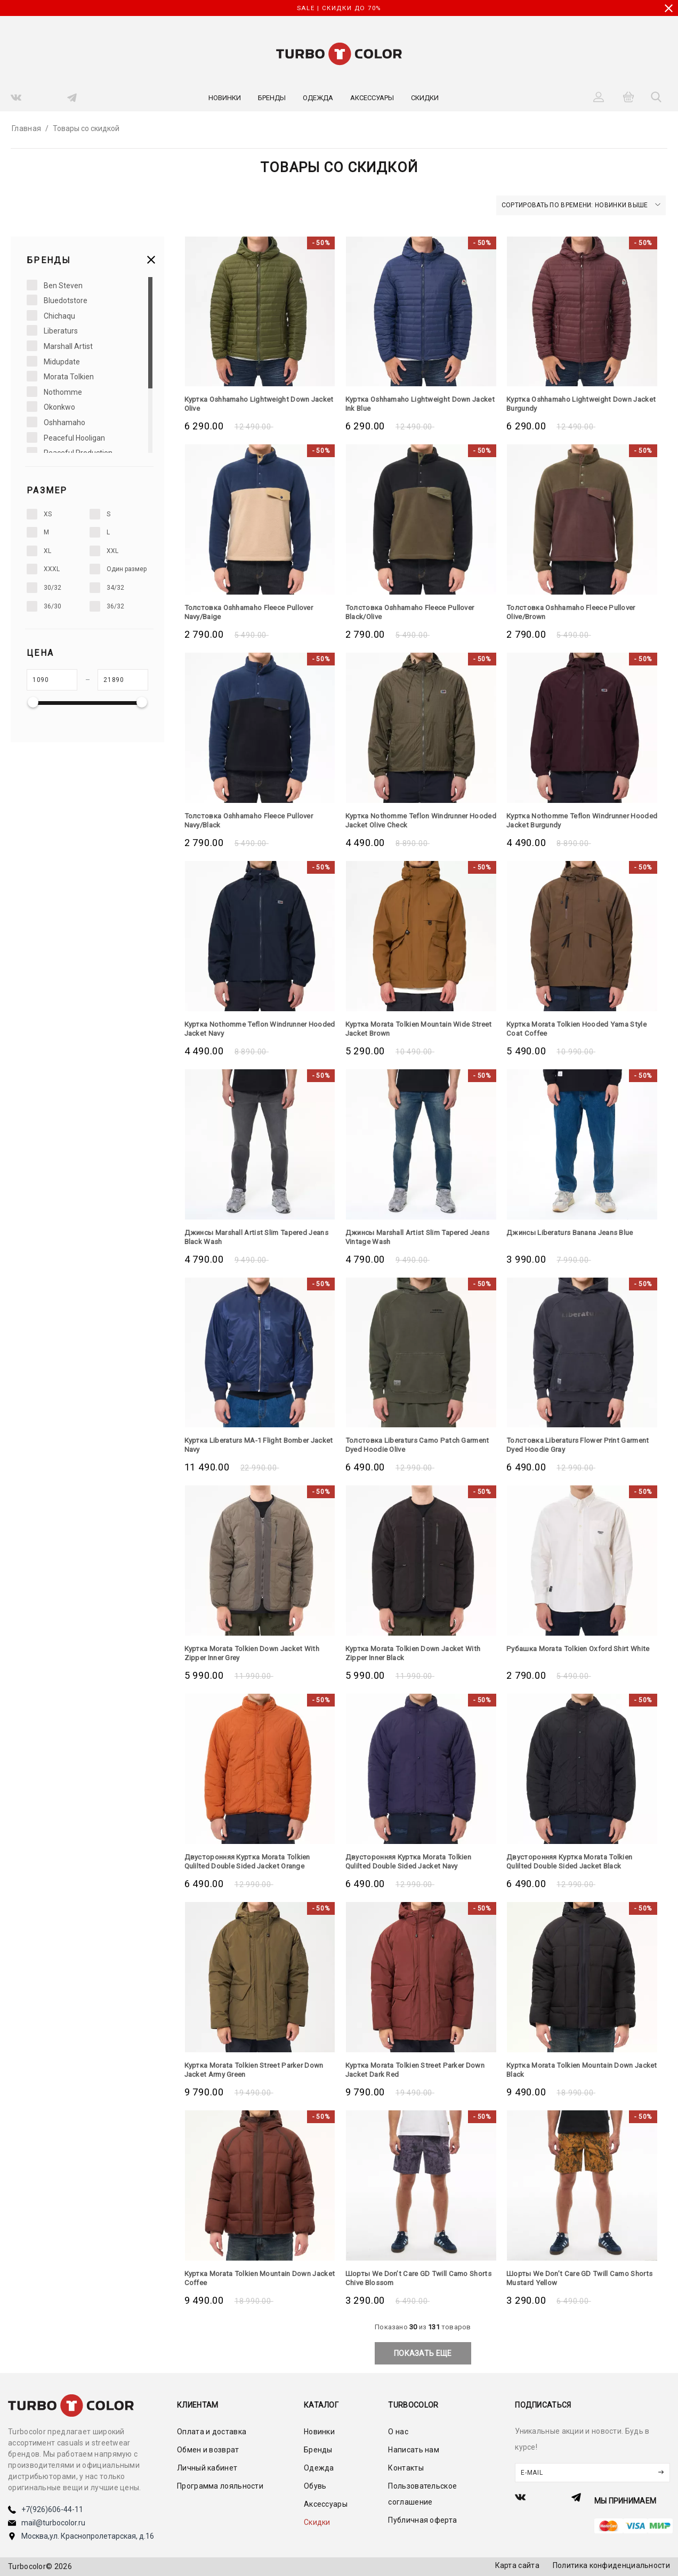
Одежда (318, 98)
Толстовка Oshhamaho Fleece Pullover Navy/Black (253, 820)
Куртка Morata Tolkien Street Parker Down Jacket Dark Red (420, 2069)
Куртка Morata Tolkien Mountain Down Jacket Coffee (252, 2278)
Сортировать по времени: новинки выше (581, 205)
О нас (398, 2431)
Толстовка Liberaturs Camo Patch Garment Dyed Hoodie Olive (405, 1444)
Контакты (405, 2468)
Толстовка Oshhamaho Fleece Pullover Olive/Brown (575, 612)
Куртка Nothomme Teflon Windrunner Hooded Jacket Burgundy (573, 820)
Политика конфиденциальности (611, 2565)
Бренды (272, 98)
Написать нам (413, 2449)
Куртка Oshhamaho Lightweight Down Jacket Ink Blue (412, 403)
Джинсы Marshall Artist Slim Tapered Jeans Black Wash (250, 1237)
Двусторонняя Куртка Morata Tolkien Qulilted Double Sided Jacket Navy (412, 1861)
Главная (26, 128)
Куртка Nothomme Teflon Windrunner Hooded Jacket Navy (251, 1028)
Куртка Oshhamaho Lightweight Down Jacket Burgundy (573, 403)
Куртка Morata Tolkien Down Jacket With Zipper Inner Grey (256, 1653)
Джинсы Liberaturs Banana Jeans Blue (575, 1232)
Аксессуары (372, 98)
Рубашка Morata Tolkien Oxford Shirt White (571, 1653)
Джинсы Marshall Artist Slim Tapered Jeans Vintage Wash (411, 1237)
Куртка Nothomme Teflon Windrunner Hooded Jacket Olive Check (412, 820)
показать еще (423, 2353)
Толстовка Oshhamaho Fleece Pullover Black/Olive (414, 612)
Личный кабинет (207, 2468)
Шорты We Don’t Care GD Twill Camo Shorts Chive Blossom (409, 2278)
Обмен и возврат (208, 2449)
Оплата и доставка (211, 2431)
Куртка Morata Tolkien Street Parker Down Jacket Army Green (259, 2069)
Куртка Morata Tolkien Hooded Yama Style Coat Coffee (581, 1028)
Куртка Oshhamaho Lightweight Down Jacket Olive (251, 403)
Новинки (224, 98)
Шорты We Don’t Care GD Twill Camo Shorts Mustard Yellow (570, 2278)
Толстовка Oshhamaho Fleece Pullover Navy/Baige (253, 612)
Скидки (425, 98)
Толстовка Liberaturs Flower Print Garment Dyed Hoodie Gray (566, 1444)
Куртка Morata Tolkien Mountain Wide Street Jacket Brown (412, 1028)
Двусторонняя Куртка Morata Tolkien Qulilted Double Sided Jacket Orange (251, 1861)
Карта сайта (517, 2565)
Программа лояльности (220, 2486)
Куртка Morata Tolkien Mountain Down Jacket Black (574, 2069)
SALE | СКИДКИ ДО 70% (338, 8)
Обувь (315, 2486)
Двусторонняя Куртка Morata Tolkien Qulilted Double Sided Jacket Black (573, 1861)
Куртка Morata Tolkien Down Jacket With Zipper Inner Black (417, 1653)
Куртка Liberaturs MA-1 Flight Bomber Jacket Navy (251, 1444)
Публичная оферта (422, 2520)
